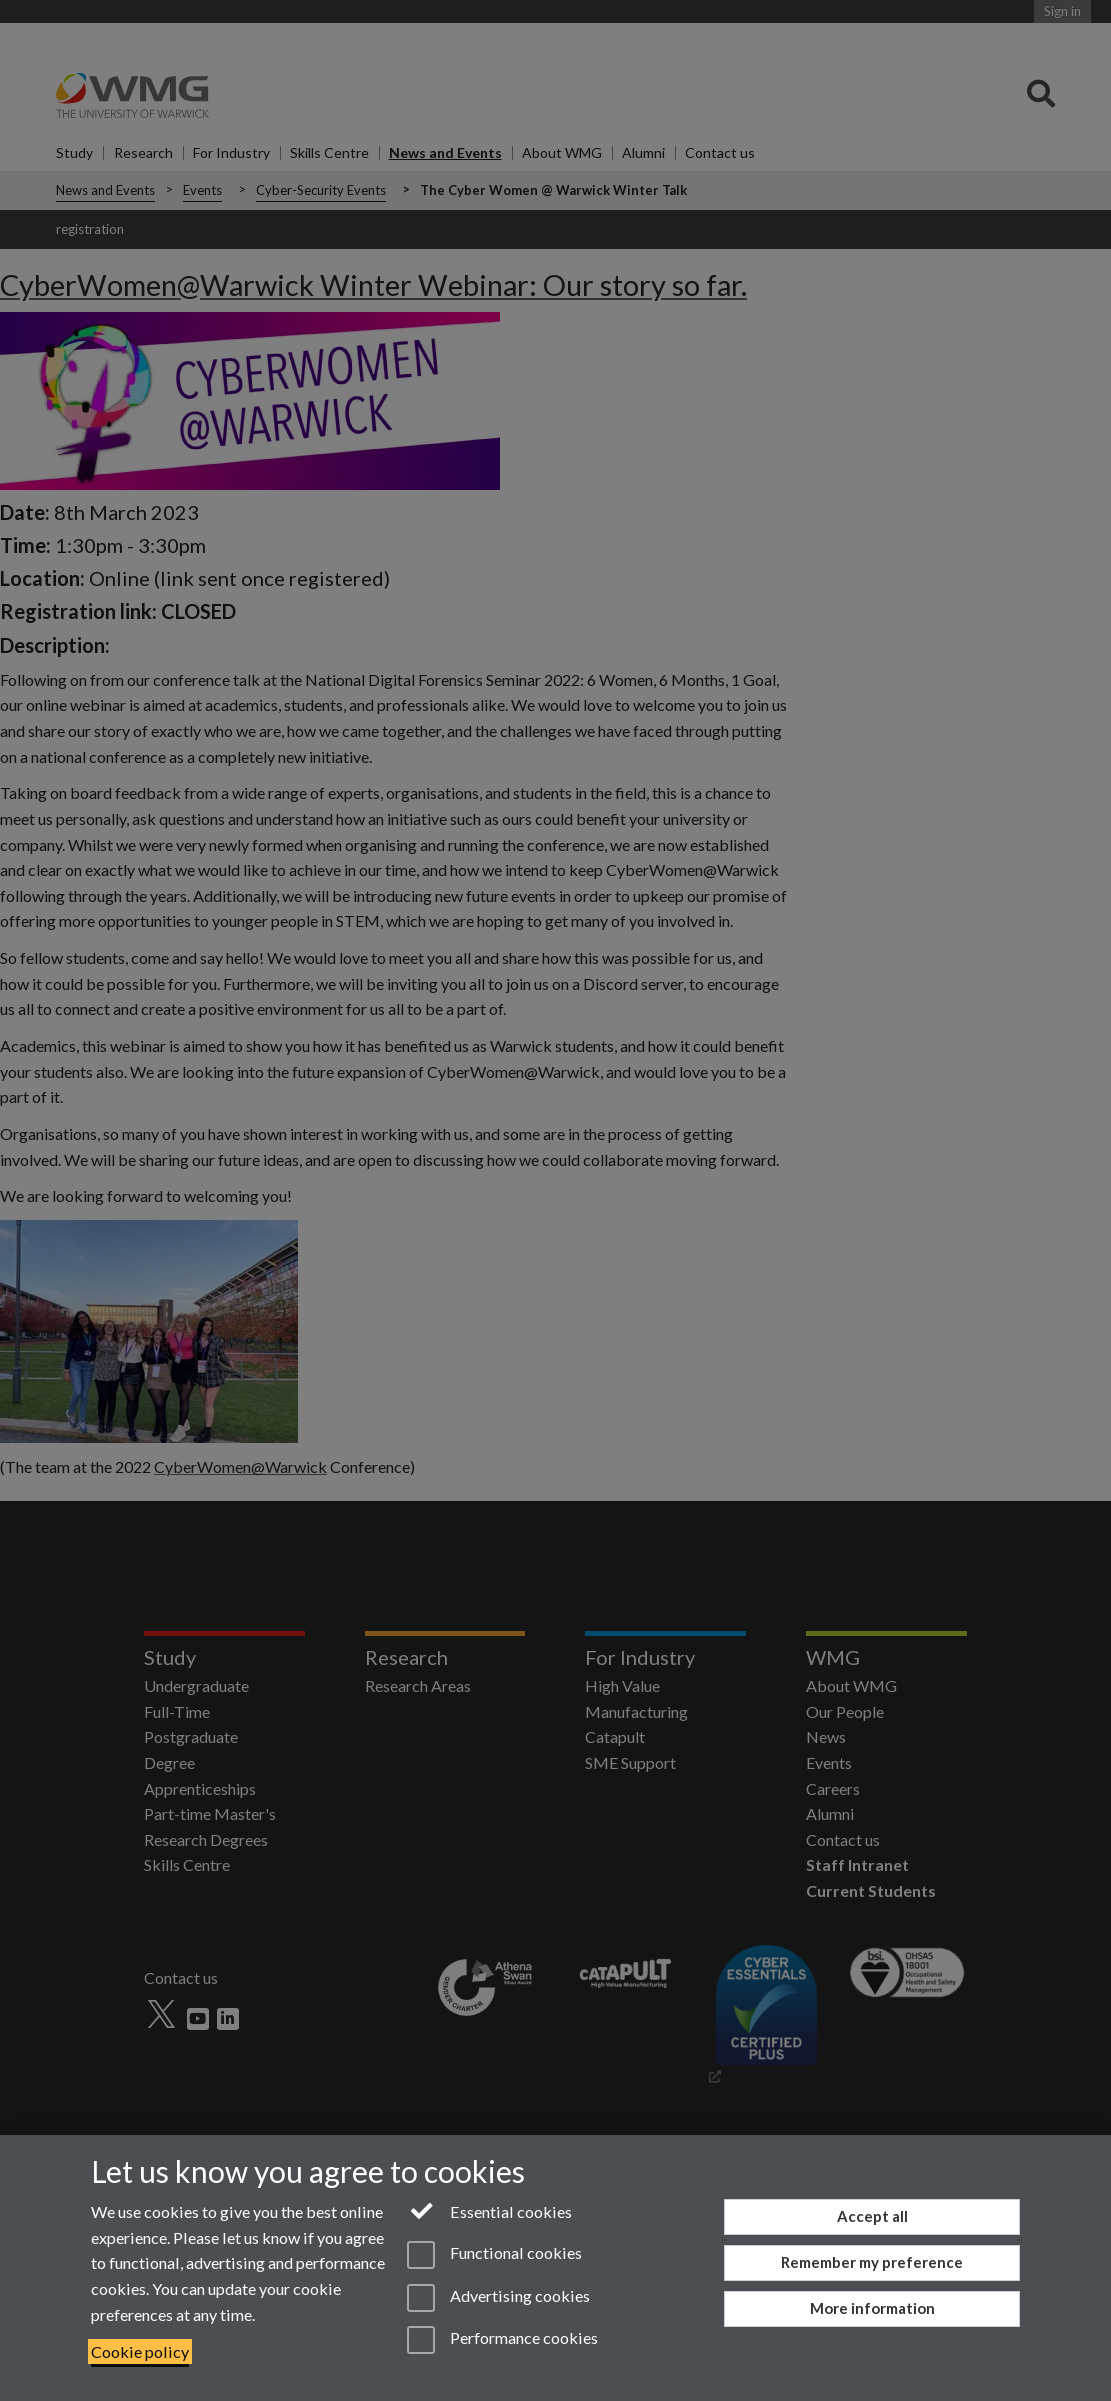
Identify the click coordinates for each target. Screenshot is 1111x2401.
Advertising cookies (498, 2298)
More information (872, 2308)
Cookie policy (140, 2351)
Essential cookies (489, 2210)
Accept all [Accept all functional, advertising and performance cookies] (872, 2216)
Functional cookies (494, 2255)
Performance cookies (502, 2340)
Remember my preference (872, 2262)
